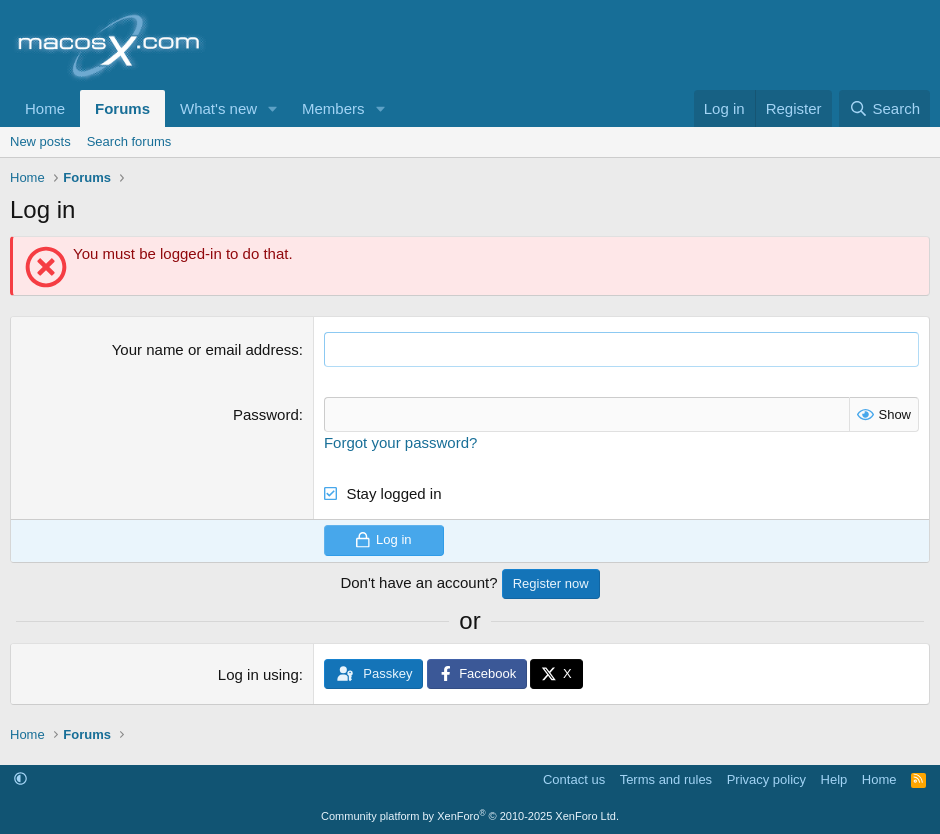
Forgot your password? (400, 442)
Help (834, 779)
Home (45, 108)
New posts (40, 141)
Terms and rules (666, 779)
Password (266, 414)
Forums (122, 108)
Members (333, 108)
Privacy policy (766, 779)
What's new (218, 108)
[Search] (884, 108)
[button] (273, 108)
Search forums (129, 141)
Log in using (258, 674)
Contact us (574, 779)
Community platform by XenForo (470, 816)
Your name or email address (205, 349)
